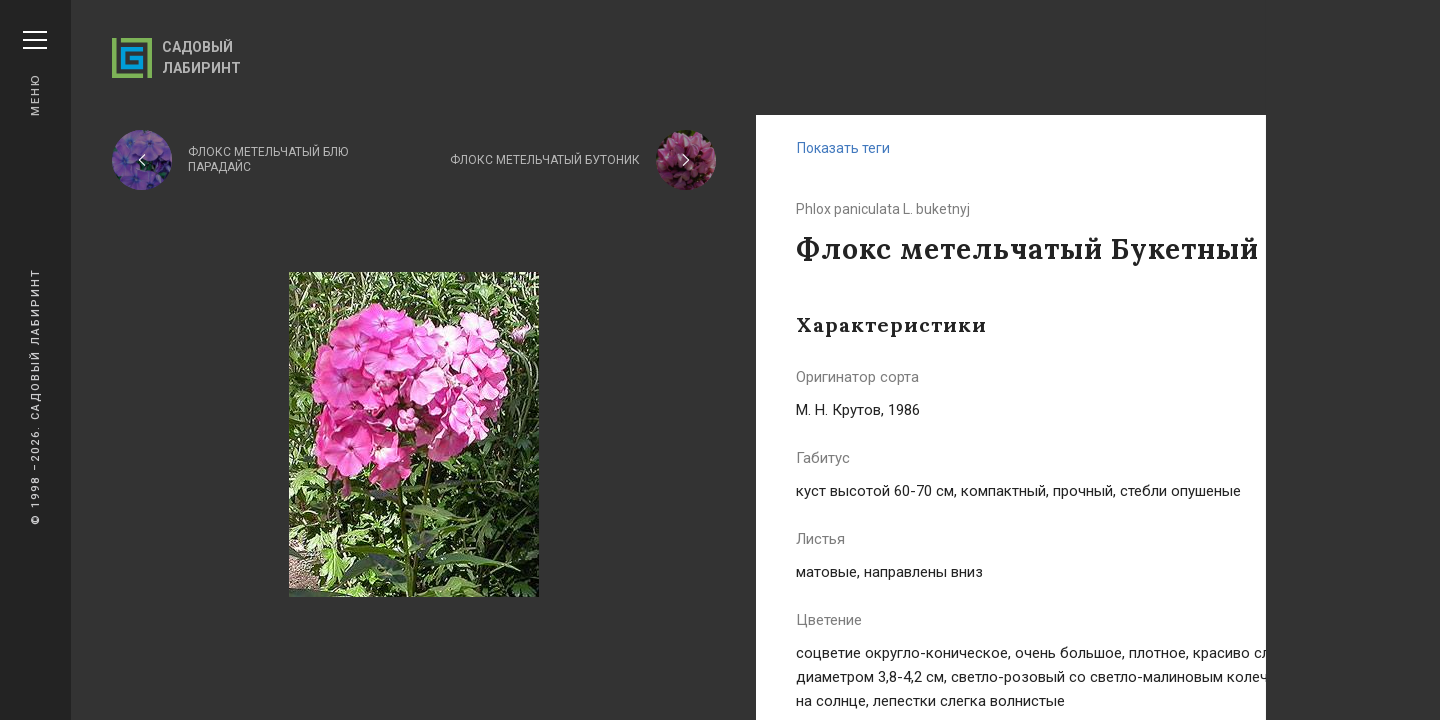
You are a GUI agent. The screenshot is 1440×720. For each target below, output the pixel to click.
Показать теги (843, 148)
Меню (35, 73)
